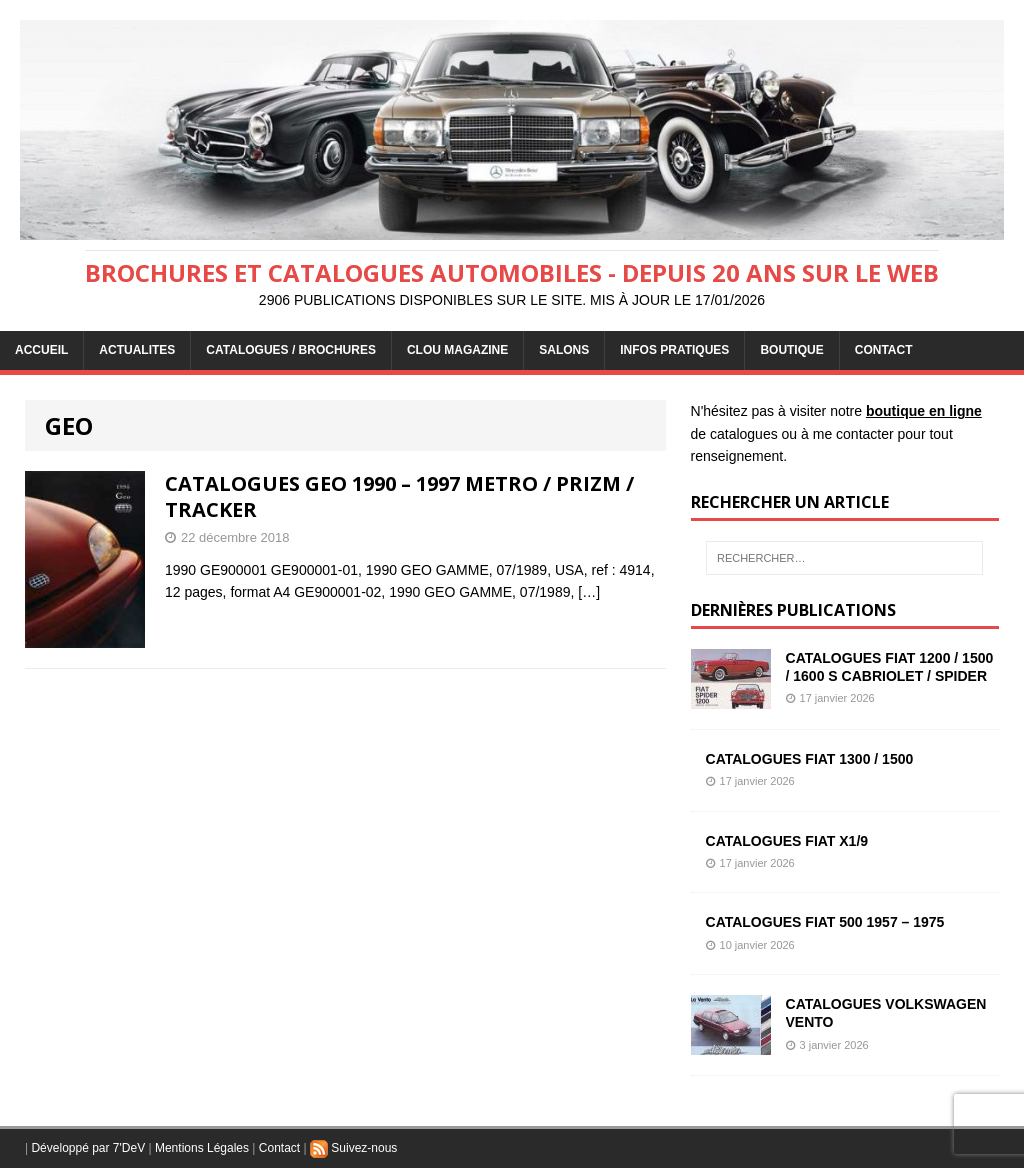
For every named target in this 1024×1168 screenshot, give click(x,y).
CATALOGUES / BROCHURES (291, 350)
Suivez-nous (353, 1148)
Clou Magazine (457, 350)
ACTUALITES (137, 350)
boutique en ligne (924, 411)
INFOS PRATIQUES (674, 350)
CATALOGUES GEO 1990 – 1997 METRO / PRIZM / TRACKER (399, 496)
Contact (279, 1148)
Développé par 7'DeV (88, 1148)
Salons (564, 350)
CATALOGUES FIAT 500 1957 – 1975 (825, 922)
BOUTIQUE (791, 350)
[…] (589, 592)
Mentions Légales (202, 1148)
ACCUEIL (41, 350)
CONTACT (884, 350)
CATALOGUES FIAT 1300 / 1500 (810, 759)
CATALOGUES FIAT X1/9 (787, 841)
